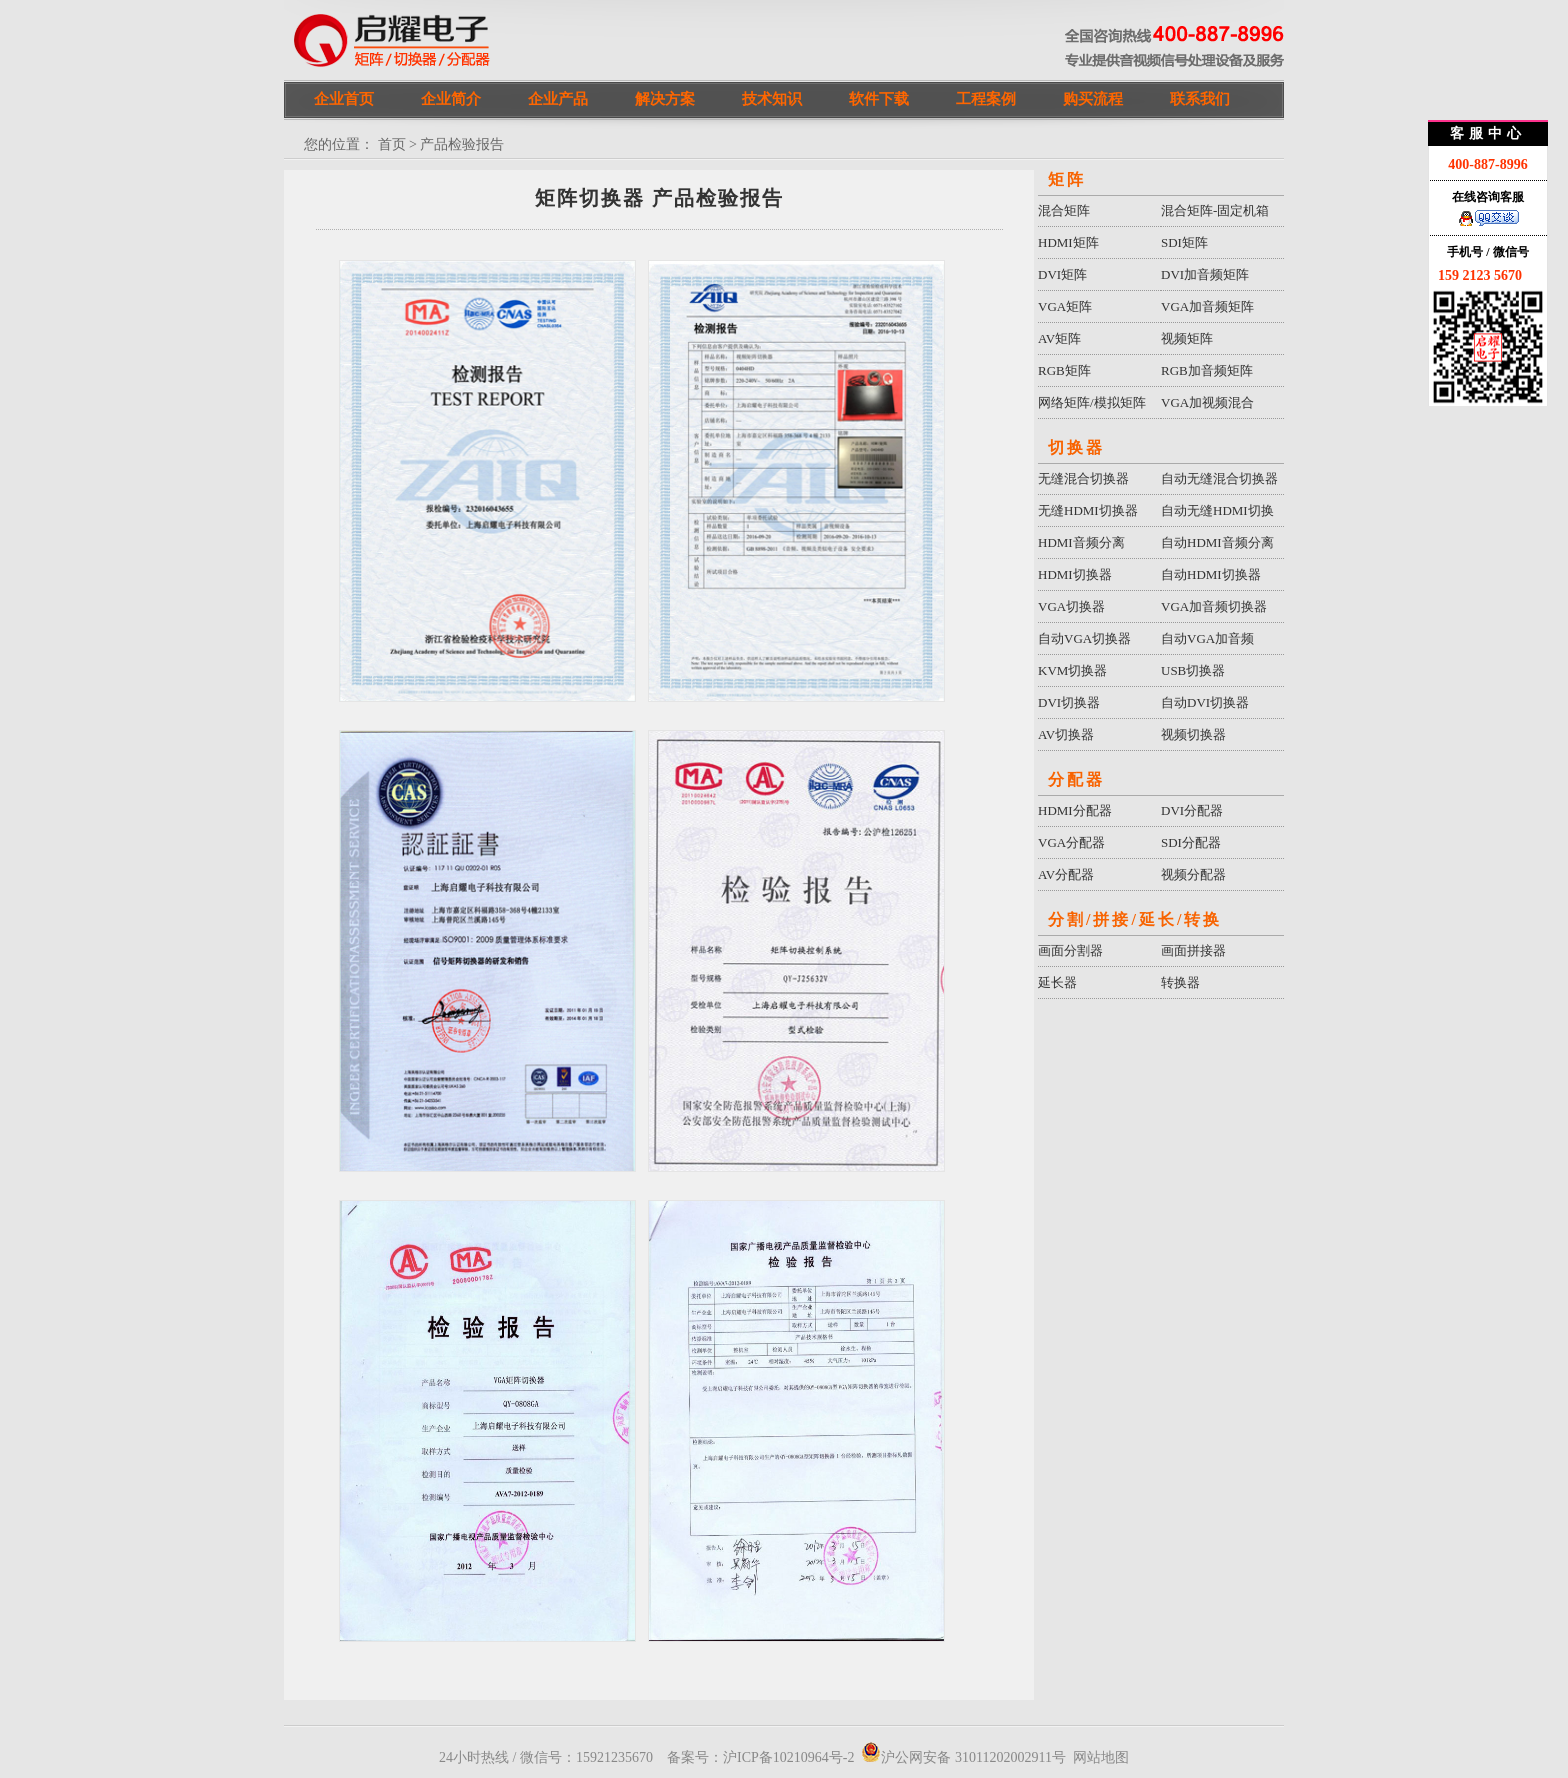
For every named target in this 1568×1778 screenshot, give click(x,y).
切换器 (1076, 447)
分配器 (1076, 779)
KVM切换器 (1072, 670)
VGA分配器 (1071, 842)
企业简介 (451, 99)
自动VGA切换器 (1084, 638)
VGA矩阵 (1065, 306)
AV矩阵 (1059, 338)
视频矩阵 (1187, 338)
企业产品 (558, 99)
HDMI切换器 (1075, 574)
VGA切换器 (1071, 606)
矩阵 (1067, 179)
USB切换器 (1193, 670)
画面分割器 (1070, 950)
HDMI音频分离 (1081, 542)
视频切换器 (1193, 734)
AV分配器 (1066, 874)
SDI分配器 (1191, 842)
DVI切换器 (1069, 702)
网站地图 (1101, 1757)
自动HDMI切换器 (1211, 574)
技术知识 (772, 99)
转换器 (1180, 982)
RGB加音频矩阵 (1207, 370)
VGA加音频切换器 (1214, 606)
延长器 (1057, 982)
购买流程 (1093, 99)
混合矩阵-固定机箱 (1215, 210)
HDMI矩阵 (1068, 242)
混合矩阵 (1064, 210)
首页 (392, 144)
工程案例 (986, 99)
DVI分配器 (1192, 810)
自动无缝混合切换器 (1219, 478)
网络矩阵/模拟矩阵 (1092, 402)
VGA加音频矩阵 (1207, 306)
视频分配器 (1193, 874)
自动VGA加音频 (1207, 638)
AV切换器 (1066, 734)
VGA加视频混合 (1207, 402)
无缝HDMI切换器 (1088, 510)
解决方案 (665, 99)
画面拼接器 (1193, 950)
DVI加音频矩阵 (1205, 274)
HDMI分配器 (1075, 810)
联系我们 (1200, 99)
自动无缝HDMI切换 (1217, 510)
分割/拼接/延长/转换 (1135, 919)
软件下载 (879, 99)
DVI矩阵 (1062, 274)
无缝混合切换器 (1083, 478)
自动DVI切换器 (1205, 702)
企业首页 (344, 99)
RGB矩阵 (1064, 370)
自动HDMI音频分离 (1217, 542)
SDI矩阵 (1184, 242)
